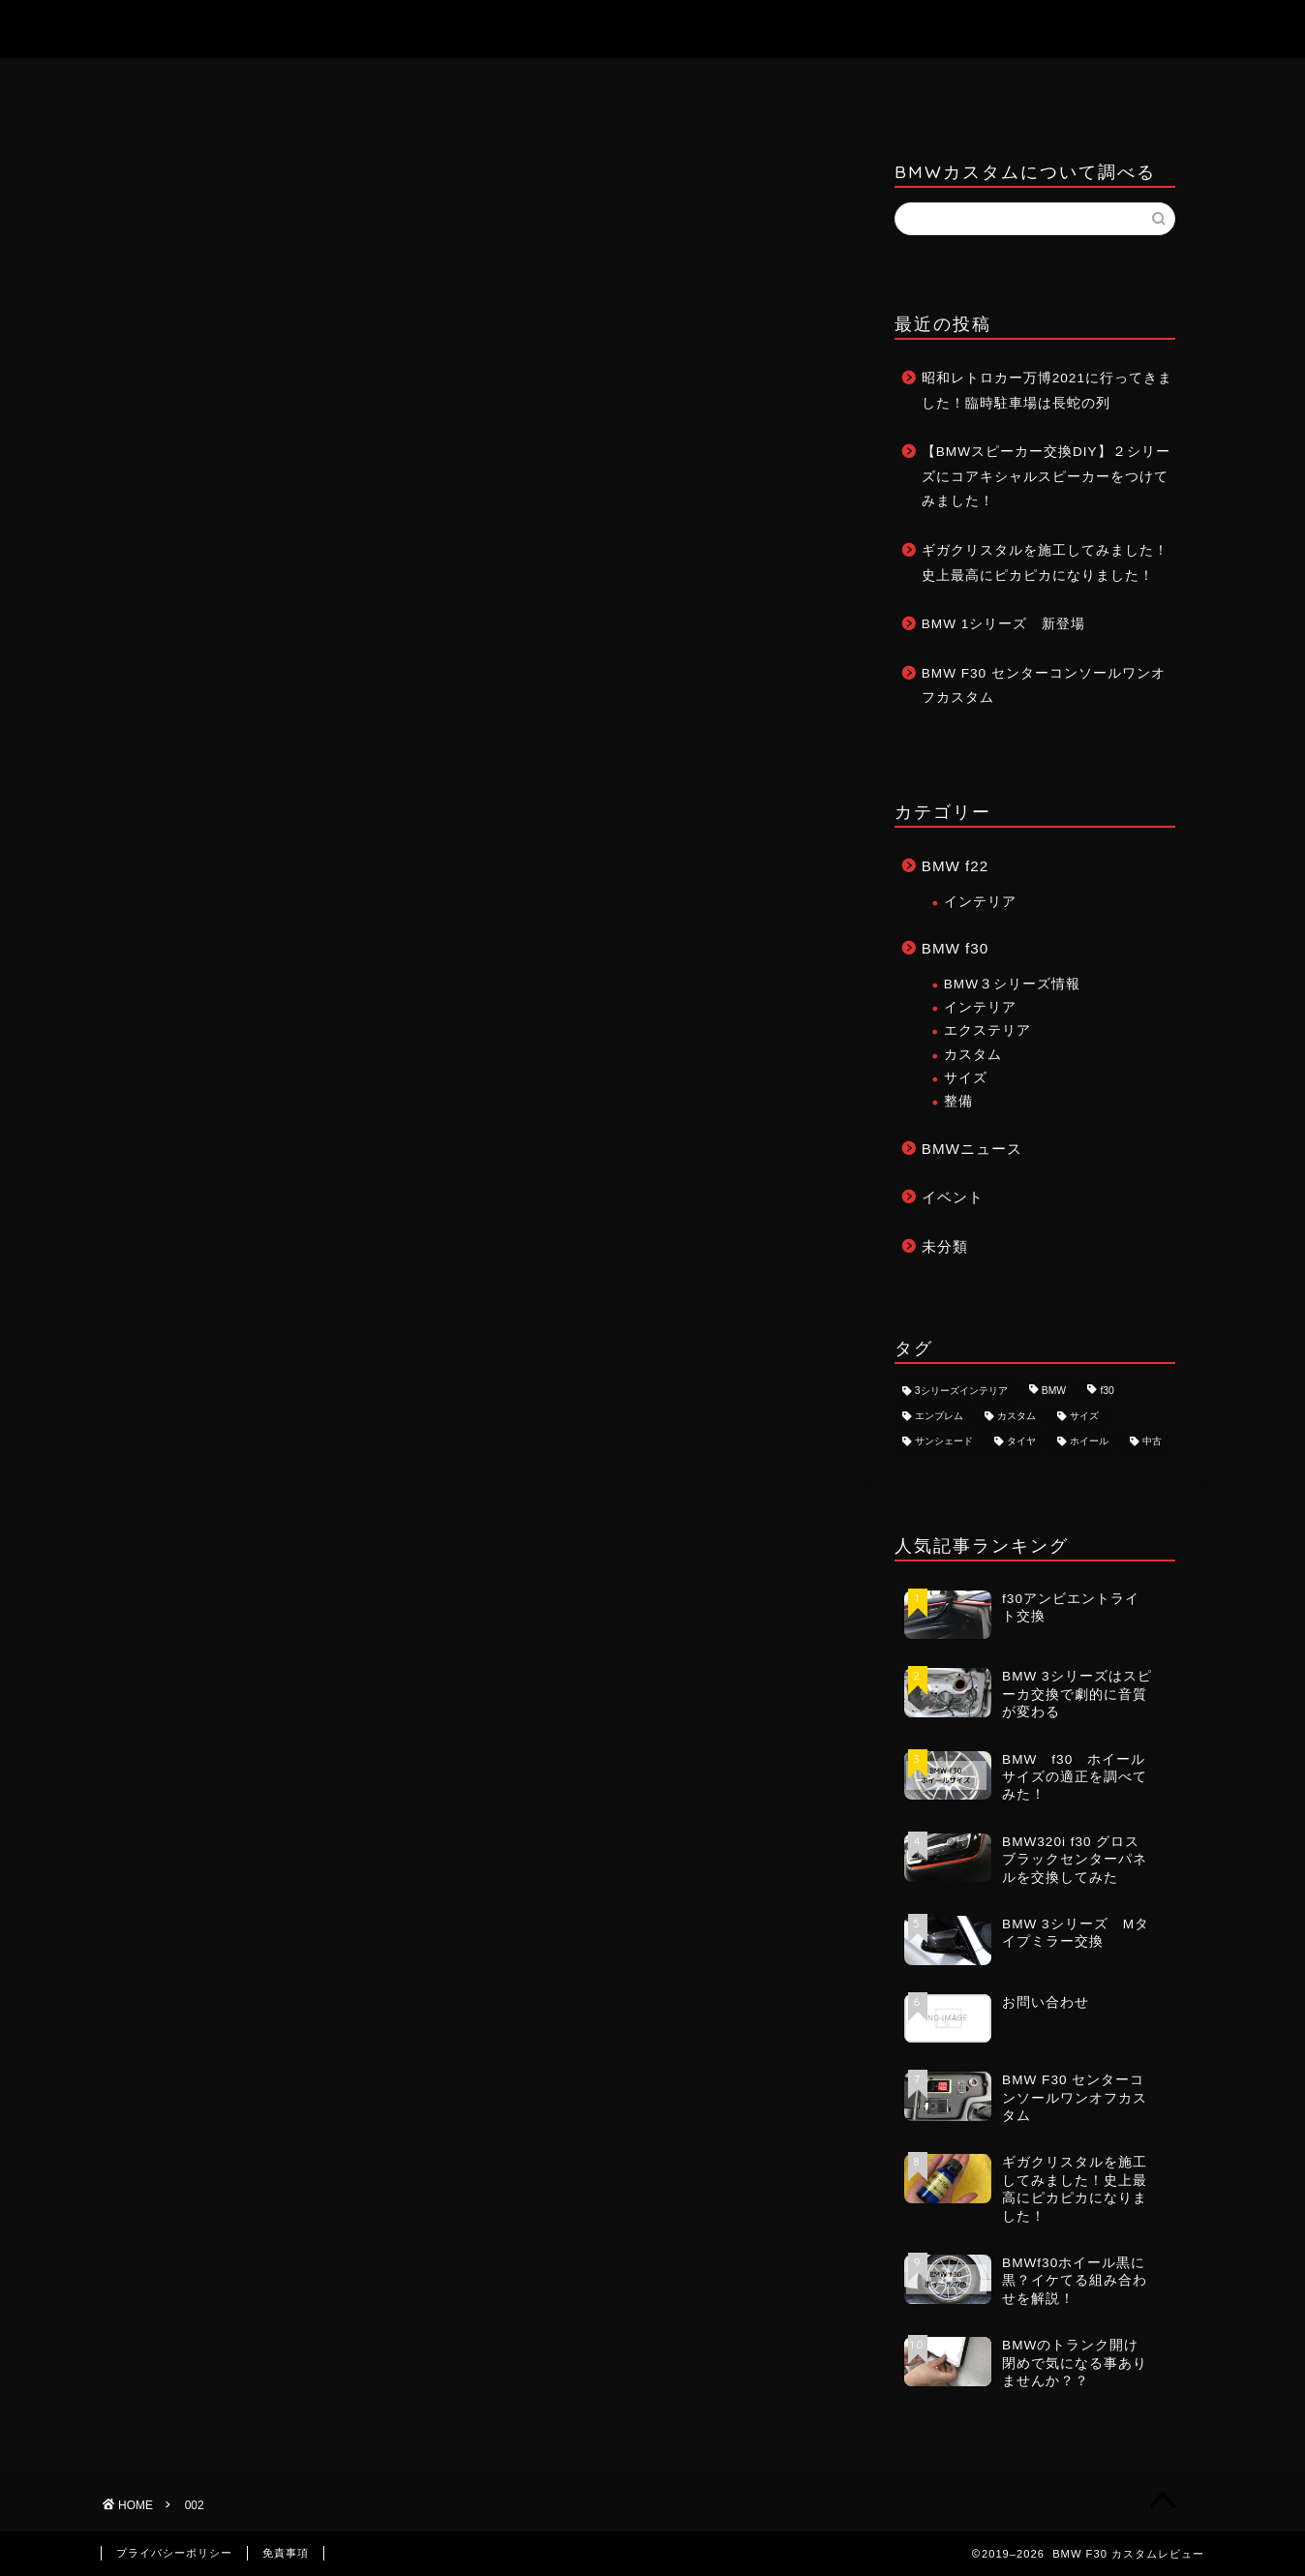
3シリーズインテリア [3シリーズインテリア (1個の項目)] (961, 1390)
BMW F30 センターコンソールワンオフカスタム (1044, 686)
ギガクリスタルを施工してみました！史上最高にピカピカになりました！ (1045, 563)
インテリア (980, 901)
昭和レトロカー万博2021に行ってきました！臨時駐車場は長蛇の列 (1047, 390)
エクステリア (987, 1030)
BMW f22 (955, 866)
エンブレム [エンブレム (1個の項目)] (939, 1415)
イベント (953, 1197)
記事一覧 (792, 81)
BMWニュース (972, 1148)
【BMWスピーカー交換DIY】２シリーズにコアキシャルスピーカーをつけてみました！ (1046, 476)
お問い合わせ (653, 82)
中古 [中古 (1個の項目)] (1152, 1442)
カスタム (973, 1054)
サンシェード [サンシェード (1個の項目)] (944, 1442)
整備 (958, 1101)
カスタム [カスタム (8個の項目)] (1016, 1415)
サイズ (965, 1078)
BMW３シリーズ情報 (1012, 984)
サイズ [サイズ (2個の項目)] (1084, 1415)
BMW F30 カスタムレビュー (653, 28)
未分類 (945, 1246)
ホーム (516, 82)
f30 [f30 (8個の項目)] (1106, 1390)
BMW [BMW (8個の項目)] (1054, 1390)
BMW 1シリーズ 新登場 (1004, 624)
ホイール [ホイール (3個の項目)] (1089, 1442)
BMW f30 (955, 948)
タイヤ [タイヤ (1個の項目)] (1021, 1442)
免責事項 (285, 2553)
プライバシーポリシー (174, 2553)
